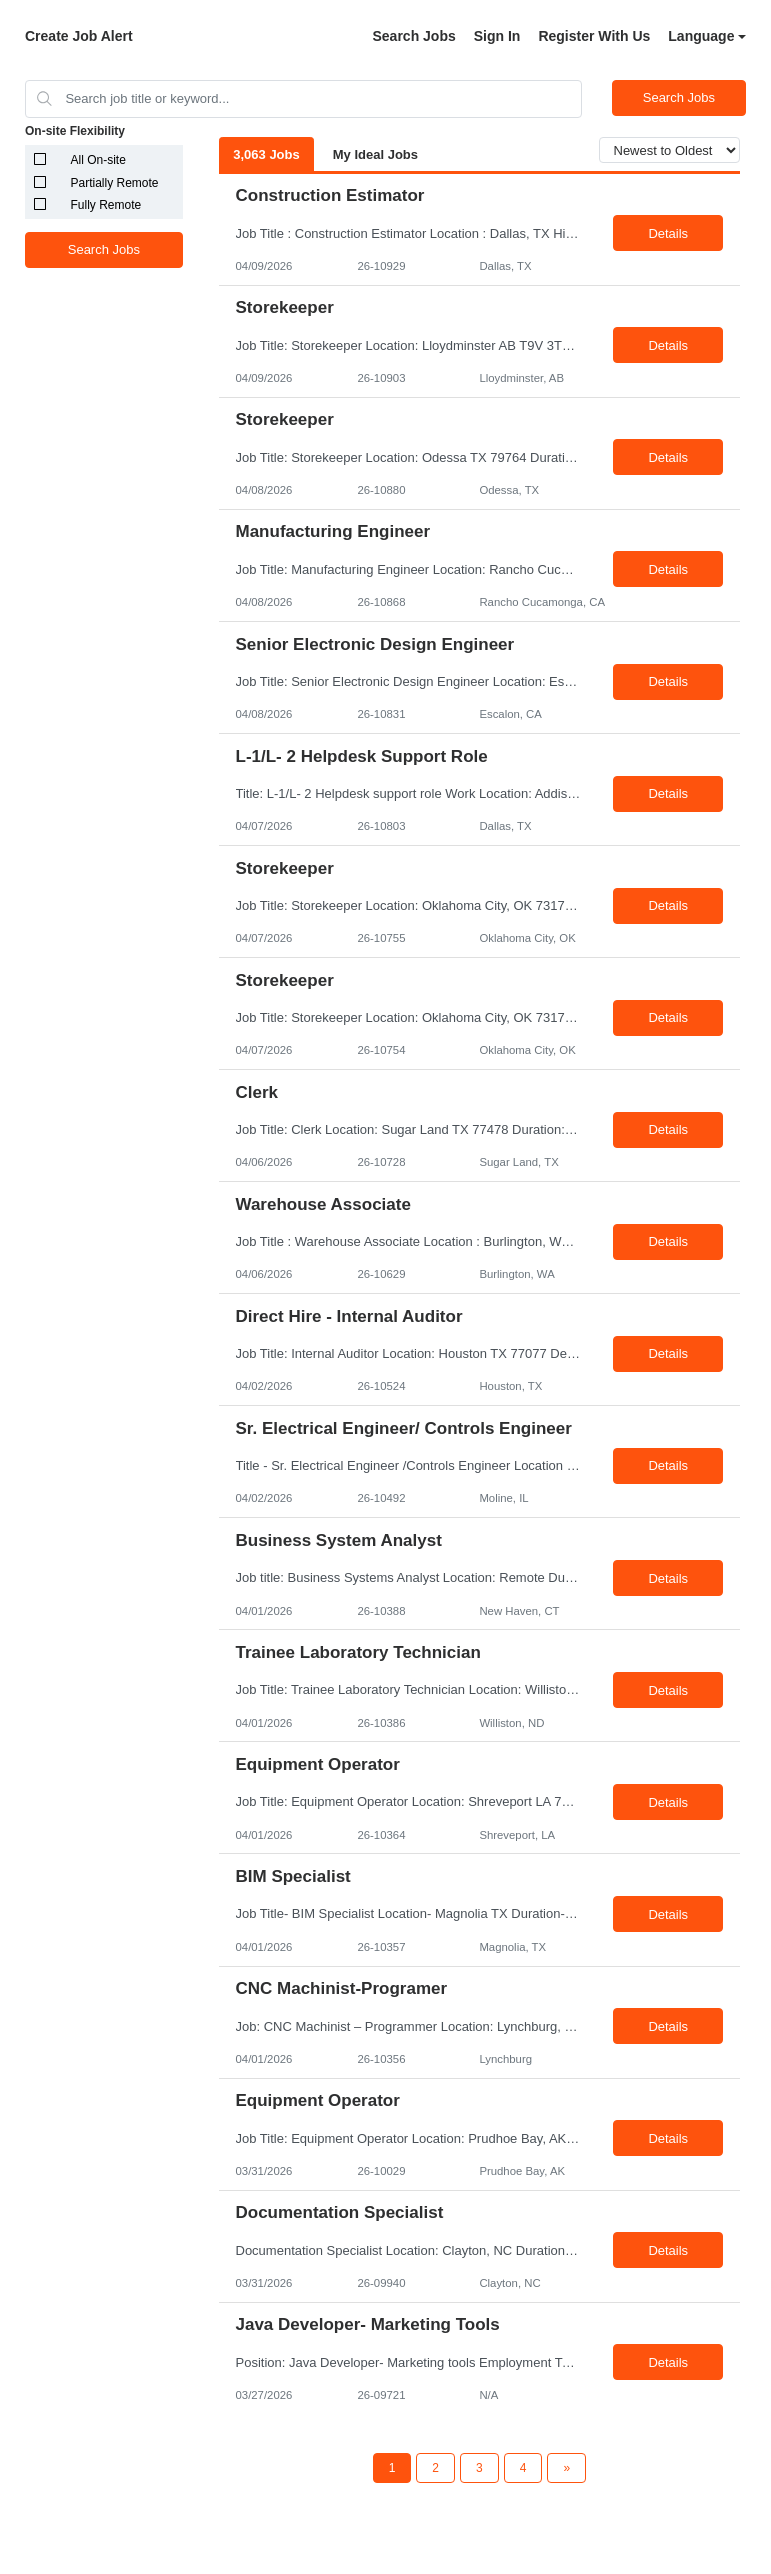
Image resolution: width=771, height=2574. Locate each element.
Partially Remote (115, 183)
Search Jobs (413, 36)
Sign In (497, 36)
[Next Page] (566, 2468)
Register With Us (594, 36)
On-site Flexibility (75, 131)
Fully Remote (106, 205)
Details (668, 233)
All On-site (98, 160)
